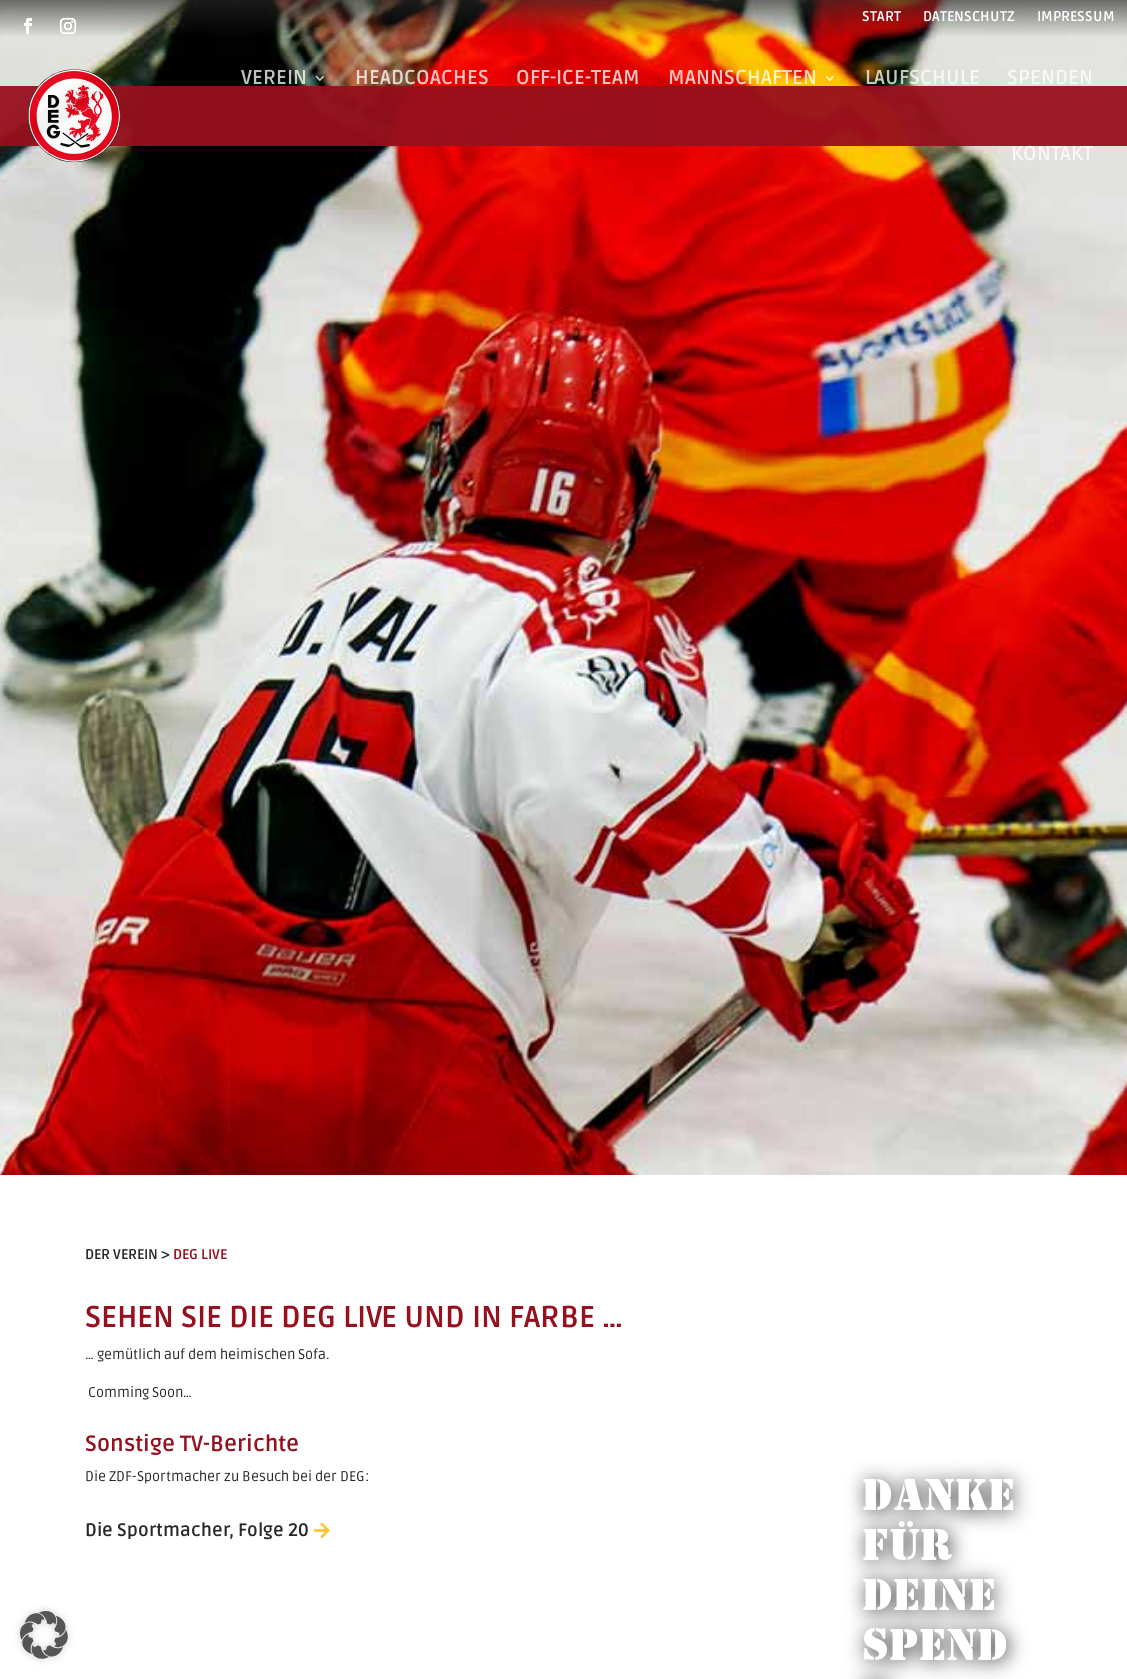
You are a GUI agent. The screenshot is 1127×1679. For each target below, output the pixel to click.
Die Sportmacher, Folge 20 (197, 1530)
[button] (44, 1635)
